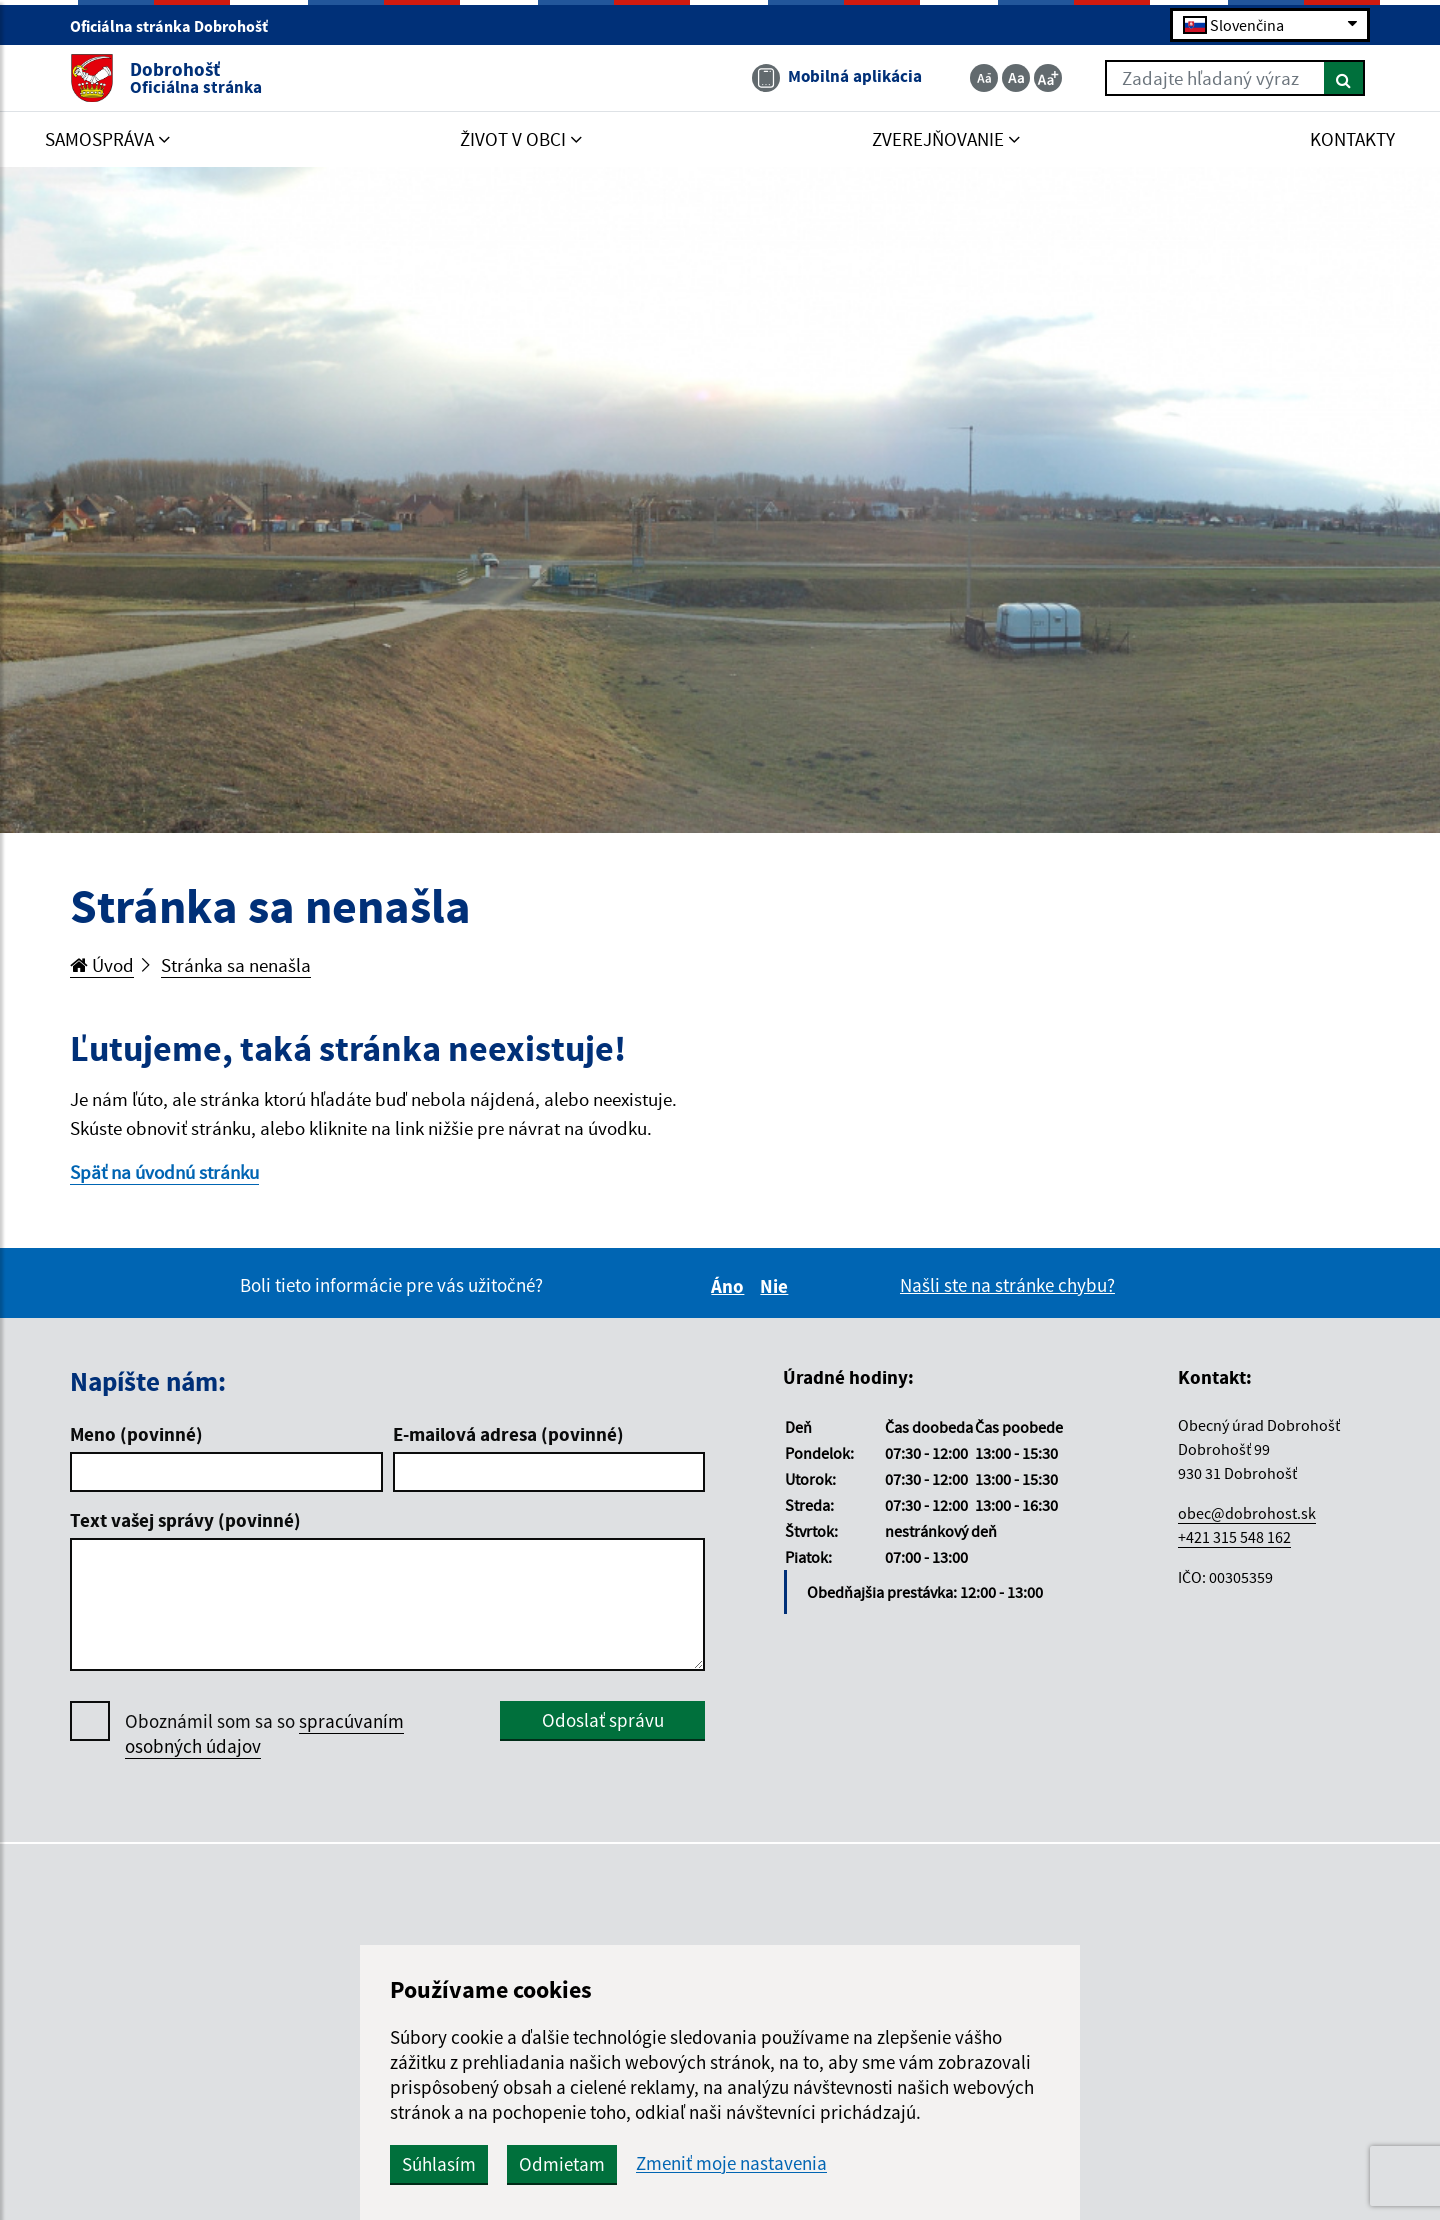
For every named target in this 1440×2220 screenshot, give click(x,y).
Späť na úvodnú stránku (164, 1172)
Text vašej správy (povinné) (185, 1520)
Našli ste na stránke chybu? (1007, 1285)
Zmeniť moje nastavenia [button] (731, 2163)
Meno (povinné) (136, 1434)
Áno (730, 1286)
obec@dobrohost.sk (1247, 1513)
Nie (777, 1286)
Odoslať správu (603, 1720)
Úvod (102, 965)
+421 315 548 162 (1234, 1537)
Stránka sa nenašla (236, 965)
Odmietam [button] (562, 2164)
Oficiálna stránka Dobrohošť (177, 26)
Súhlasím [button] (439, 2164)
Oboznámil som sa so (264, 1734)
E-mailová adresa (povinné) (508, 1434)
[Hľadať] (1344, 78)
